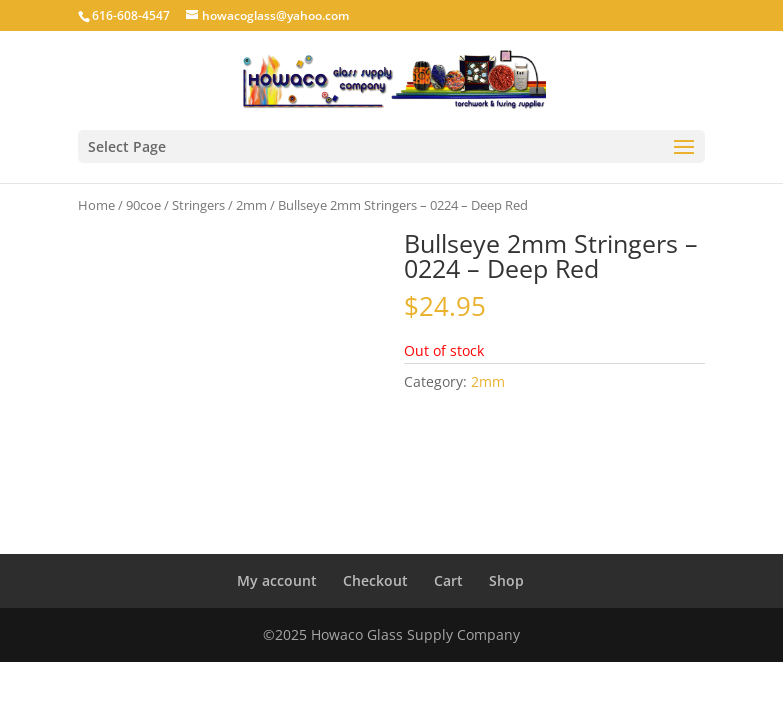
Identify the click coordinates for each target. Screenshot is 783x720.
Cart (448, 580)
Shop (506, 580)
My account (277, 580)
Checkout (375, 580)
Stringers (198, 205)
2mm (251, 205)
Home (96, 205)
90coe (143, 205)
